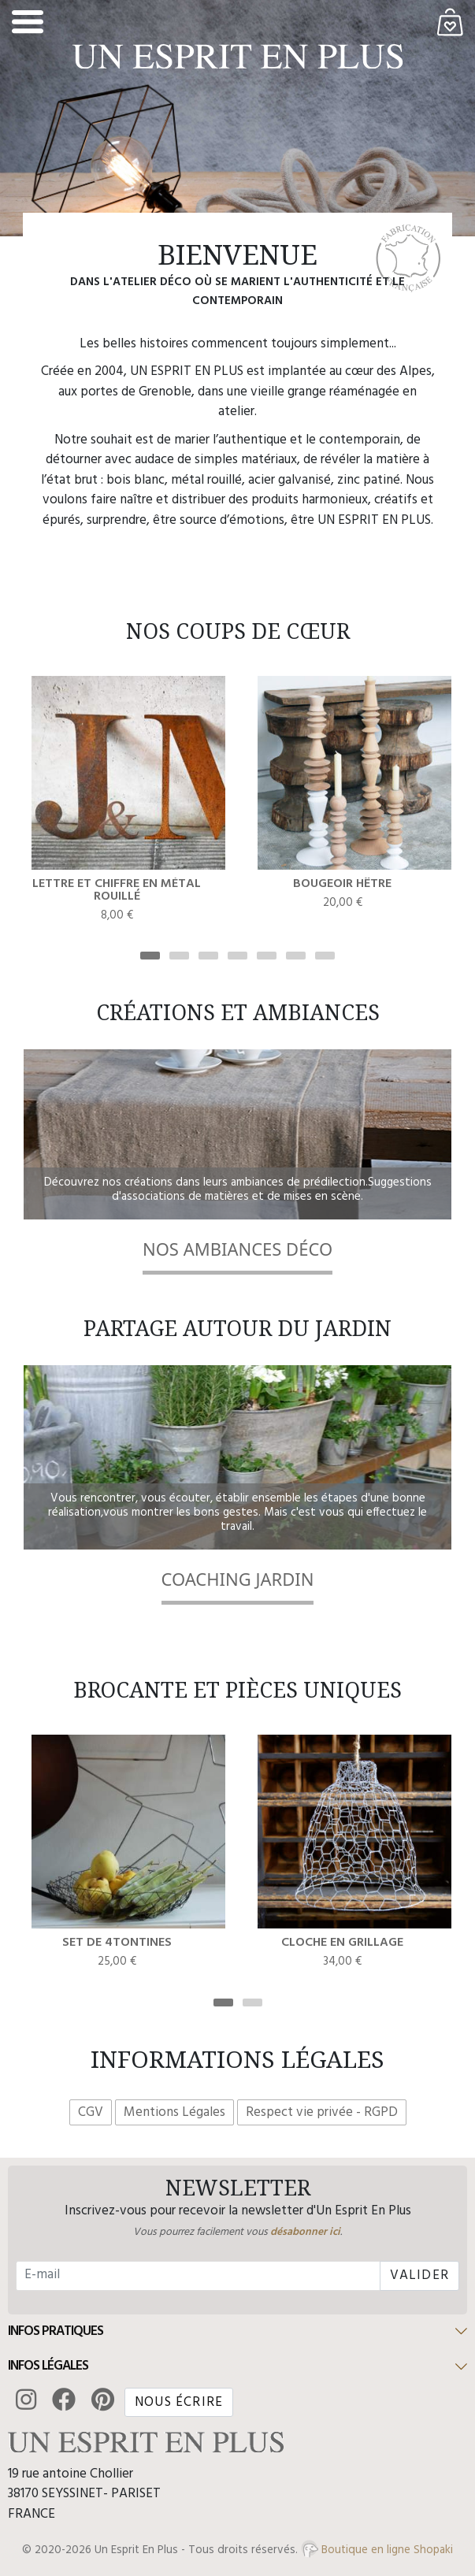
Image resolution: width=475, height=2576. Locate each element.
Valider (419, 2275)
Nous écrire (179, 2402)
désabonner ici (305, 2232)
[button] (237, 2332)
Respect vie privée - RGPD (322, 2112)
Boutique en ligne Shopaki (377, 2550)
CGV (90, 2112)
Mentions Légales (174, 2112)
